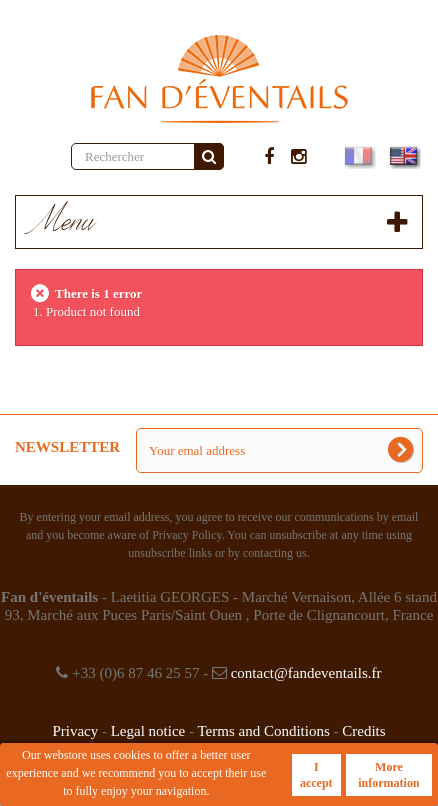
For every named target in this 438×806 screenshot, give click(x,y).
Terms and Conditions (263, 731)
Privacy (75, 731)
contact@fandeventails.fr (306, 673)
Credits (363, 731)
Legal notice (148, 731)
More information (388, 775)
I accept (316, 775)
